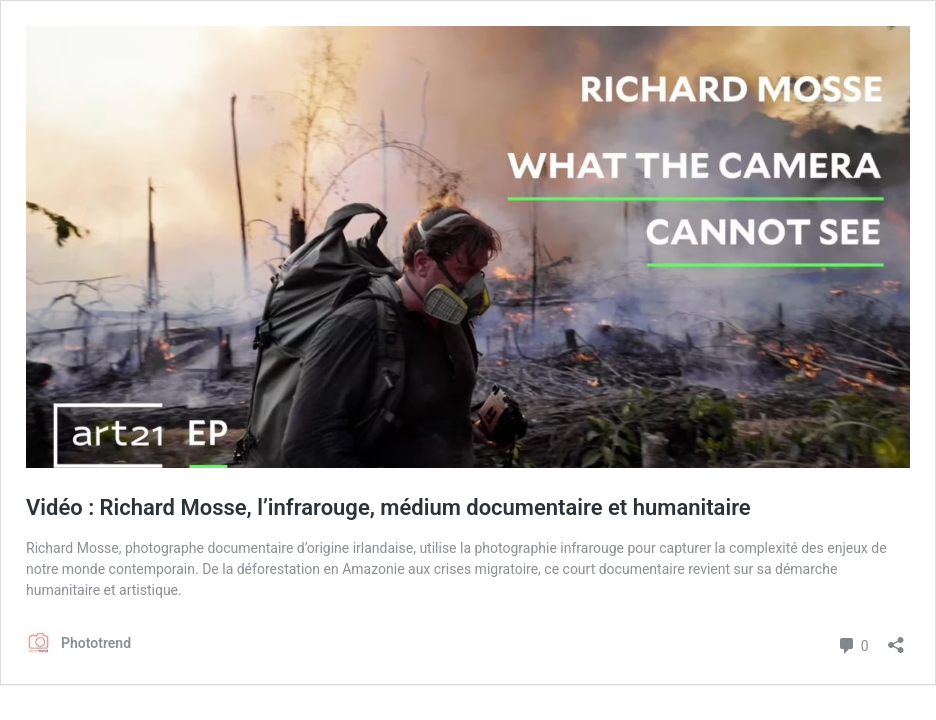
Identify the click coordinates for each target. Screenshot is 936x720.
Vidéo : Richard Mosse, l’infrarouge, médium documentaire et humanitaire (388, 507)
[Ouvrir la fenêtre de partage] (896, 638)
